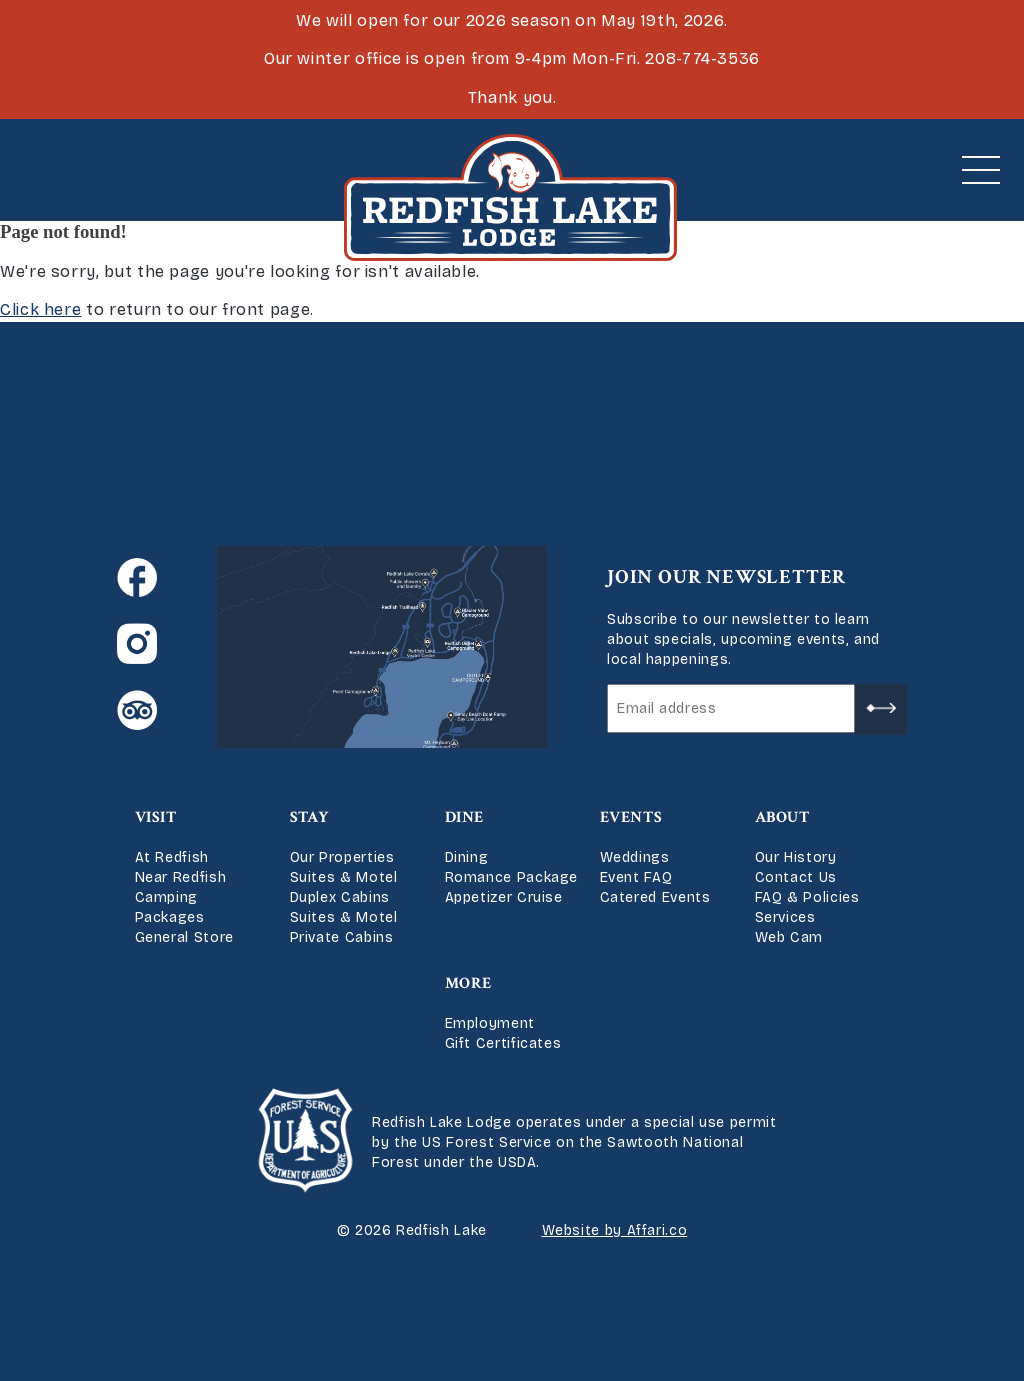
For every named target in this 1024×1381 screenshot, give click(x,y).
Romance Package (512, 877)
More (469, 983)
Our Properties (342, 857)
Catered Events (655, 897)
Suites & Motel (344, 877)
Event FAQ (636, 877)
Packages (170, 917)
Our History (796, 857)
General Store (184, 937)
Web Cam (789, 937)
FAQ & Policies (807, 897)
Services (785, 917)
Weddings (635, 857)
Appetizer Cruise (504, 897)
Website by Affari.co (615, 1230)
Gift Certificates (503, 1043)
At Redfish (172, 857)
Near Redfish (181, 877)
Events (631, 817)
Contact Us (796, 877)
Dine (465, 817)
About (782, 817)
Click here (40, 309)
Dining (467, 857)
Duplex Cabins (340, 897)
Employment (490, 1023)
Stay (310, 817)
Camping (166, 897)
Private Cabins (342, 937)
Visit (156, 817)
